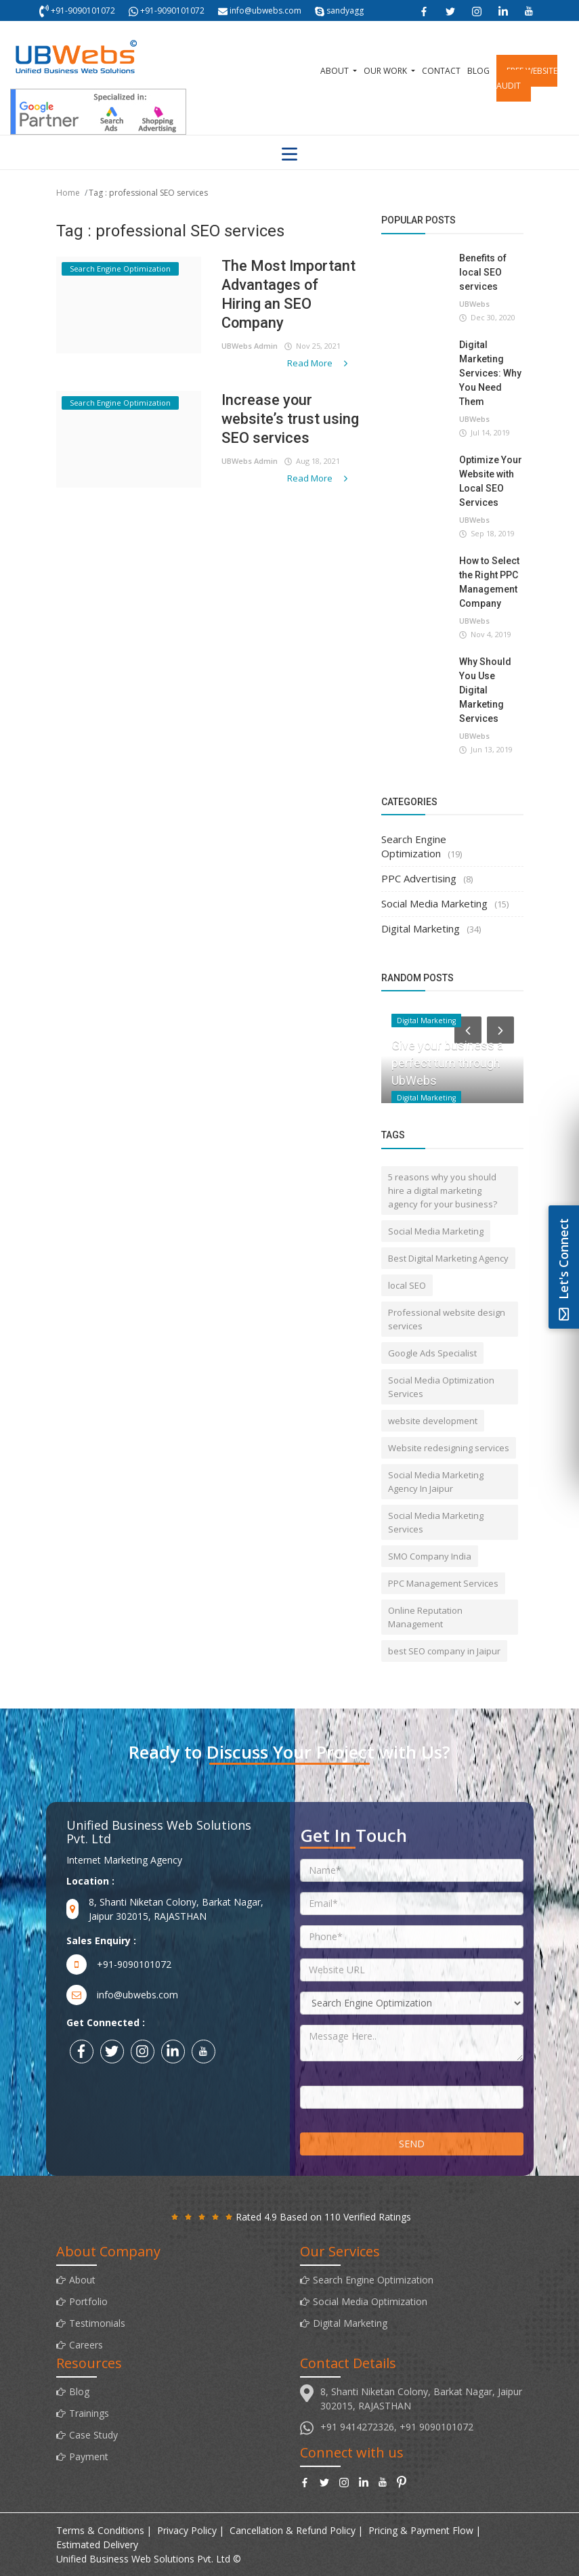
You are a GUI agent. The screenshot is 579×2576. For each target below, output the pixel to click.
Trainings (89, 2413)
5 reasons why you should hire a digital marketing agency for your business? (442, 1190)
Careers (86, 2344)
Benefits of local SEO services (483, 272)
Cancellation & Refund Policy (293, 2530)
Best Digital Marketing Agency (448, 1258)
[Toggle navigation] (289, 154)
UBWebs (474, 304)
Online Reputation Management (425, 1617)
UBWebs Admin (249, 346)
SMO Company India (429, 1556)
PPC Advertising (418, 878)
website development (432, 1421)
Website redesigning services (448, 1448)
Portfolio (88, 2301)
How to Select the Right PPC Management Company (489, 582)
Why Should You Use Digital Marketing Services (485, 690)
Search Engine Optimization (413, 846)
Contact (441, 71)
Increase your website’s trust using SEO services (290, 418)
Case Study (93, 2434)
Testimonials (97, 2323)
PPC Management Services (443, 1583)
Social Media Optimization (370, 2301)
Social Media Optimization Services (441, 1387)
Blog (478, 71)
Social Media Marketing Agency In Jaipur (436, 1482)
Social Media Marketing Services (436, 1522)
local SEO (407, 1285)
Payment (88, 2456)
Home (68, 192)
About (335, 71)
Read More (318, 363)
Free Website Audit (526, 78)
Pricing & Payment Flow (420, 2530)
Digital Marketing (420, 928)
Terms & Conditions (100, 2530)
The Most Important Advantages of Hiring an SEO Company (289, 294)
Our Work (386, 71)
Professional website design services (446, 1319)
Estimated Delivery (97, 2544)
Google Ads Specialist (432, 1353)
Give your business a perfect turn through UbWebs (447, 1063)
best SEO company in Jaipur (444, 1651)
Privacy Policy (187, 2530)
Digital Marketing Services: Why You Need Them (490, 373)
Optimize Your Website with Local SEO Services (490, 481)
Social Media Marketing (434, 903)
